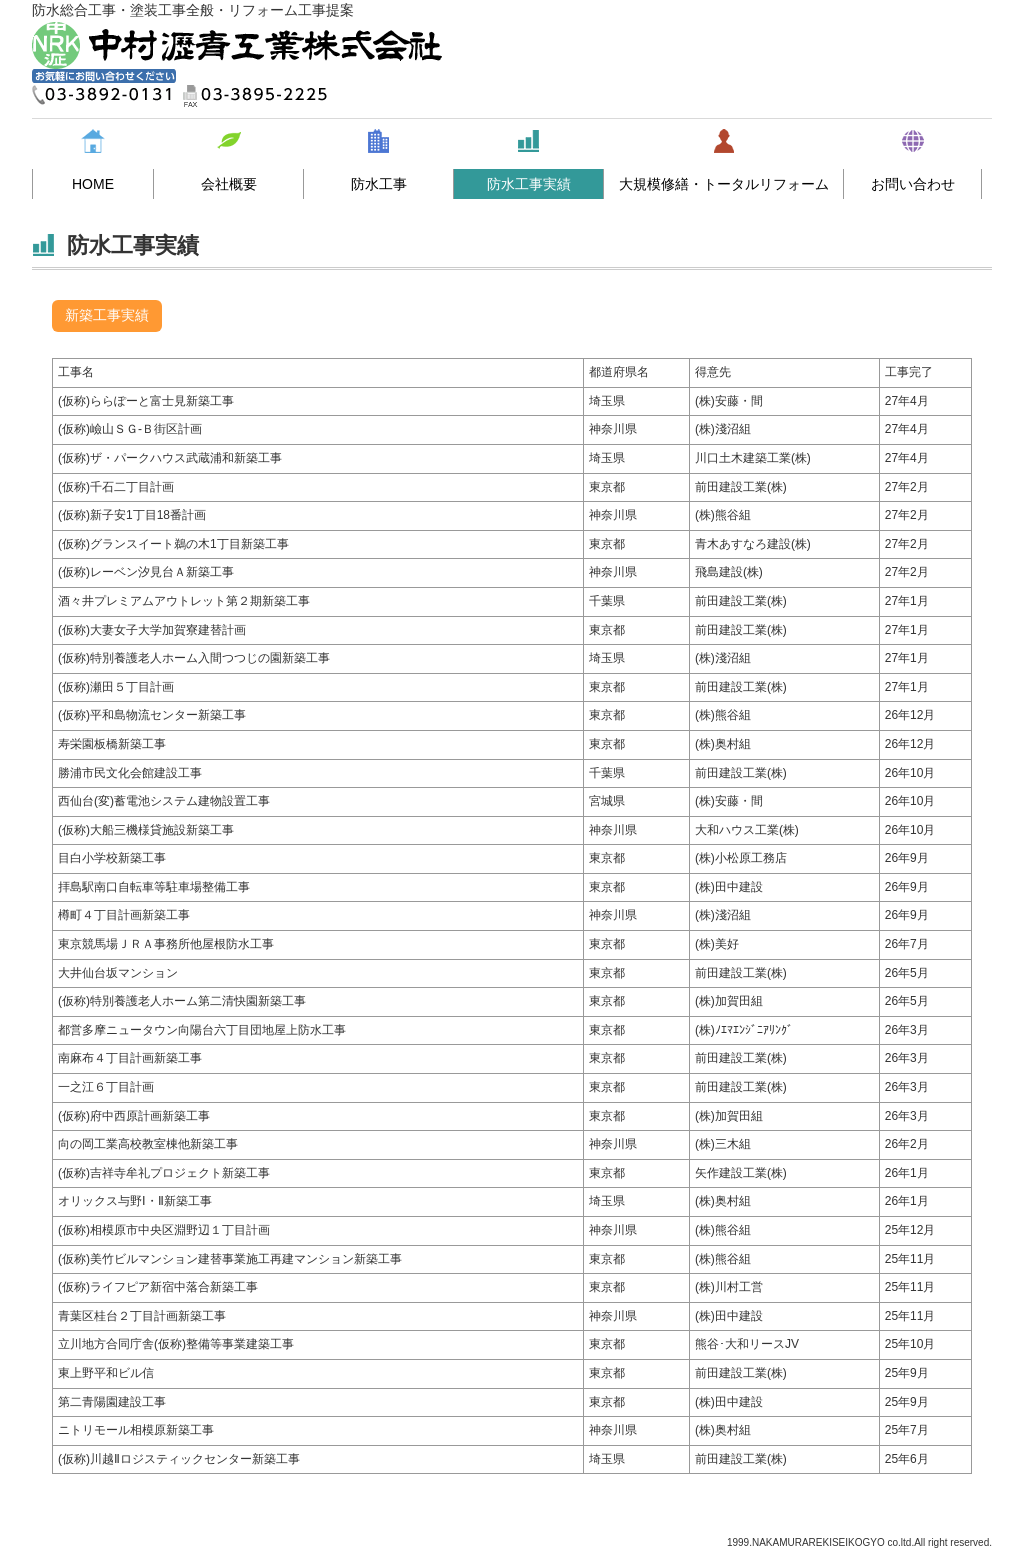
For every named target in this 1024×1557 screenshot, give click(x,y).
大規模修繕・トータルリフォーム (724, 184)
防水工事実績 (529, 184)
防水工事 (379, 184)
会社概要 (229, 184)
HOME (93, 184)
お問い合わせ (913, 184)
